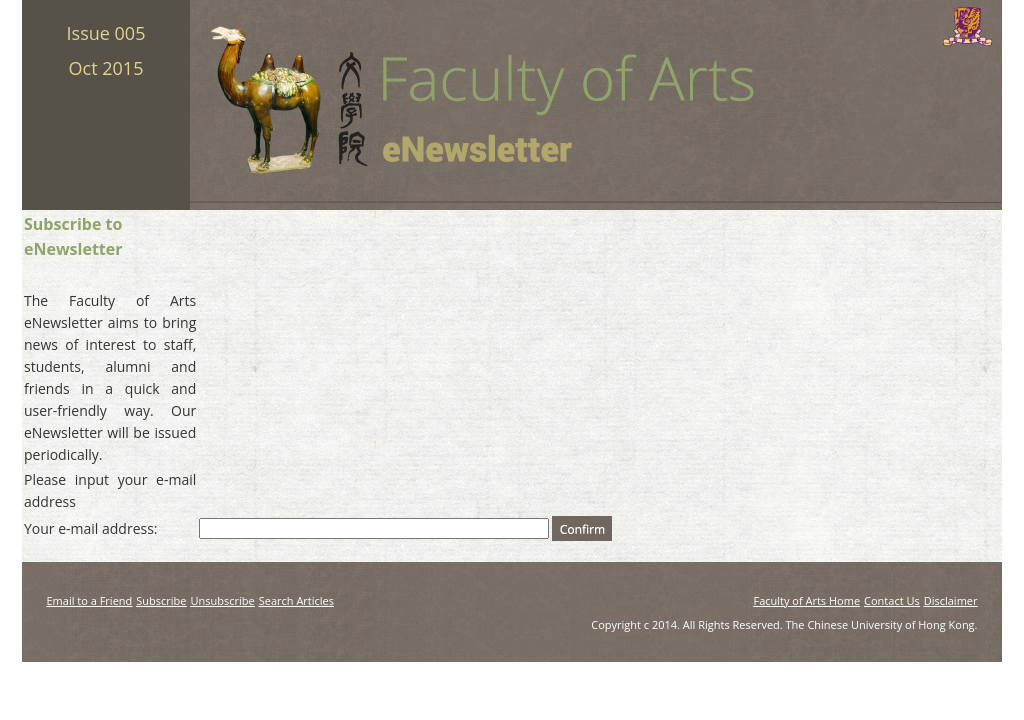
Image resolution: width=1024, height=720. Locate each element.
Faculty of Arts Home (806, 600)
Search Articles (296, 600)
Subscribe (161, 600)
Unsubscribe (223, 600)
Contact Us (892, 600)
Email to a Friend (90, 600)
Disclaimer (951, 600)
